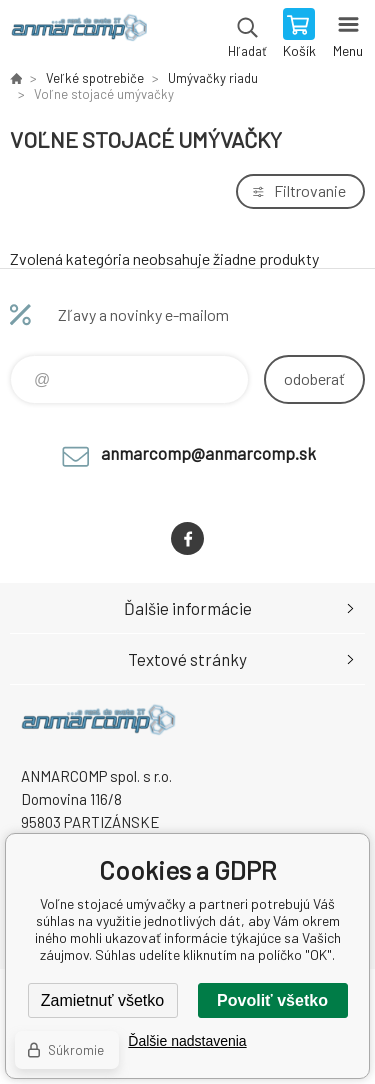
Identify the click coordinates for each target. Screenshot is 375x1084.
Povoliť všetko (272, 1000)
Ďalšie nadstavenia (187, 1041)
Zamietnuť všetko (102, 1000)
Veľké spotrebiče (95, 78)
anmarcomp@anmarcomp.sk (208, 453)
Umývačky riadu (213, 78)
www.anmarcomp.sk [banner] (78, 35)
